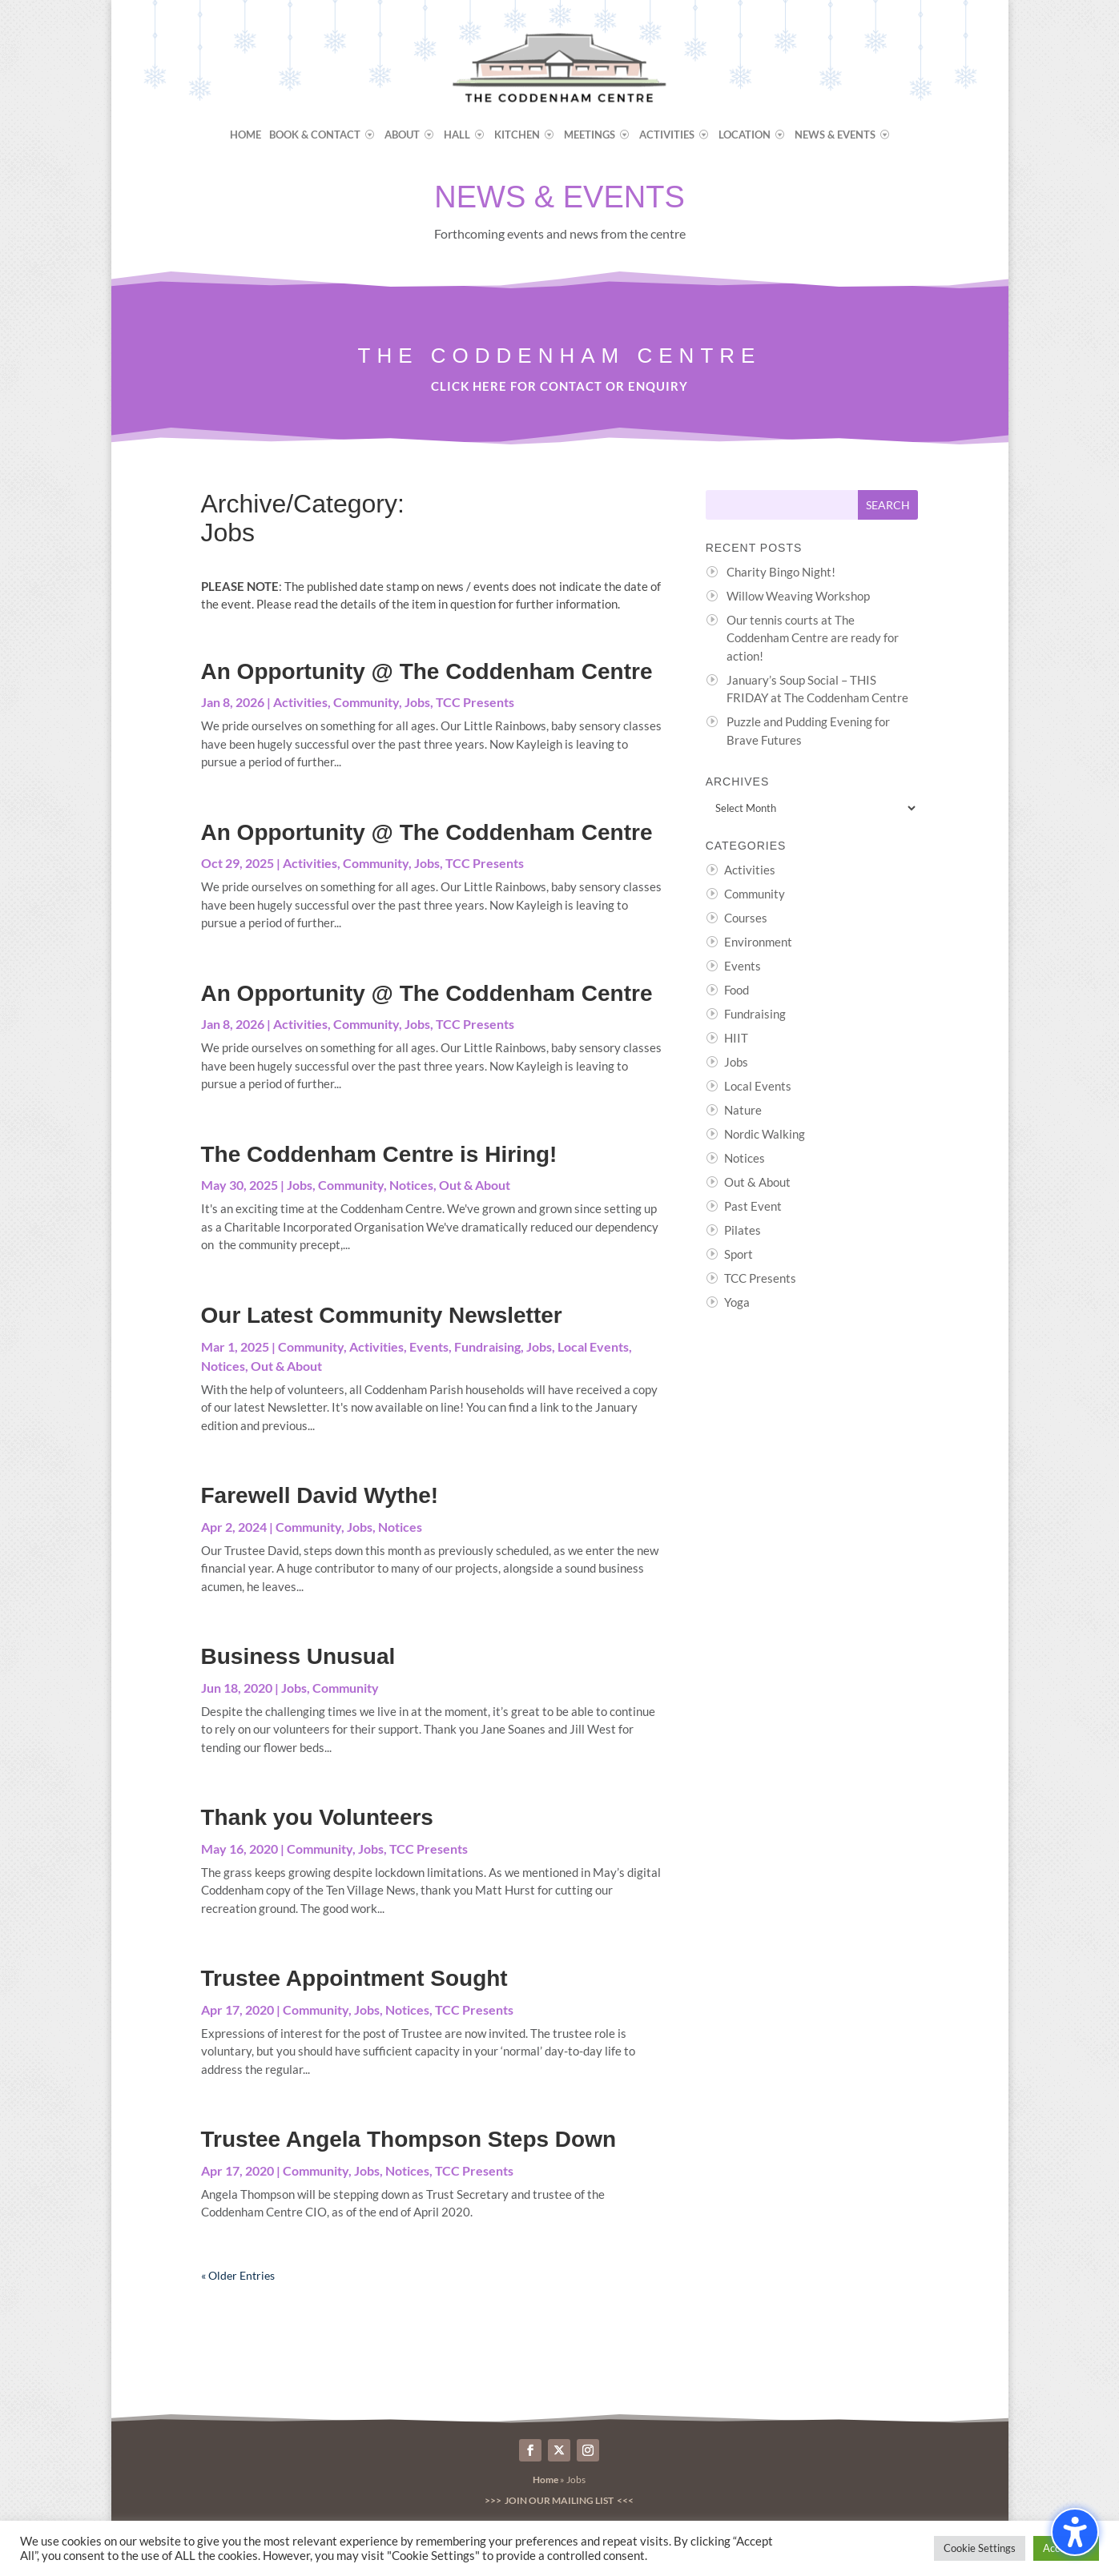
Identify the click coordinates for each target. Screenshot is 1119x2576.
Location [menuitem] (744, 135)
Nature (743, 1110)
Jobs (417, 701)
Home (545, 2480)
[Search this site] (782, 505)
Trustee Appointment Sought (354, 1978)
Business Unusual (298, 1656)
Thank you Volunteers (317, 1817)
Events (429, 1346)
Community (366, 701)
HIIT (736, 1038)
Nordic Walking (764, 1134)
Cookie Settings (980, 2548)
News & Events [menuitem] (835, 135)
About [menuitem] (402, 135)
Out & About (474, 1184)
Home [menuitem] (245, 135)
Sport (738, 1254)
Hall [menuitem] (457, 135)
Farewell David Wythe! (320, 1495)
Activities (300, 701)
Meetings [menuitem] (589, 135)
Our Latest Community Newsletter (381, 1315)
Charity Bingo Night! (781, 572)
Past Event (753, 1206)
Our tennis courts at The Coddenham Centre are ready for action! (813, 638)
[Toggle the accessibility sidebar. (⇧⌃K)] (1075, 2532)
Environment (758, 941)
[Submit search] (888, 505)
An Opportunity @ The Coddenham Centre (427, 671)
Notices (411, 1184)
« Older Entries (238, 2275)
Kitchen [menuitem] (517, 135)
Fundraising (487, 1346)
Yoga (737, 1302)
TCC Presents (475, 701)
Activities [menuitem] (666, 135)
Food (736, 990)
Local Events (593, 1346)
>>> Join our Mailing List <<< (559, 2500)
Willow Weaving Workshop (798, 596)
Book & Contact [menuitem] (314, 135)
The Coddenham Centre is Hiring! (379, 1154)
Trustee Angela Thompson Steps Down (409, 2139)
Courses (745, 917)
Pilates (742, 1230)
